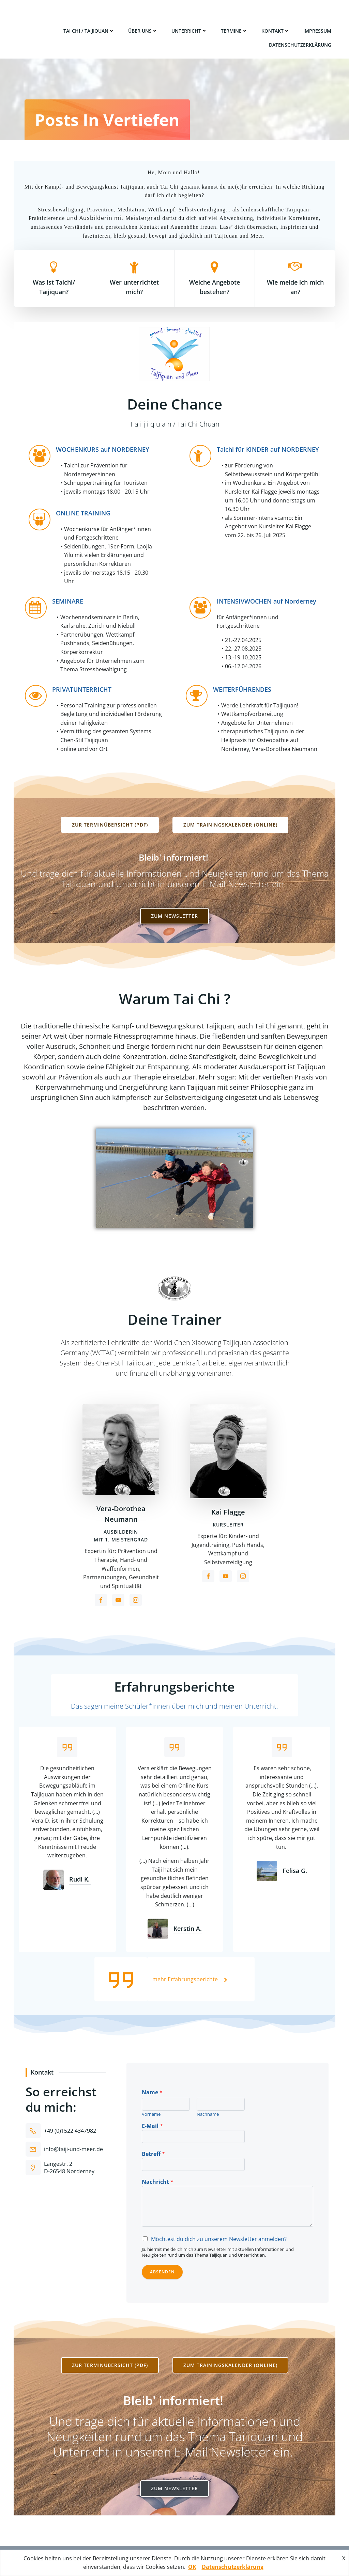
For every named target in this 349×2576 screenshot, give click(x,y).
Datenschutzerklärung (300, 45)
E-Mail (152, 2126)
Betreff (153, 2154)
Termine (234, 31)
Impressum (317, 31)
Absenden (162, 2272)
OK (192, 2567)
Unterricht (189, 31)
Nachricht (157, 2182)
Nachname (208, 2114)
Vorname (151, 2114)
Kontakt (275, 31)
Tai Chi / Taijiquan (89, 31)
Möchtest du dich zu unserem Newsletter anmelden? (219, 2239)
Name (152, 2092)
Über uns (143, 31)
